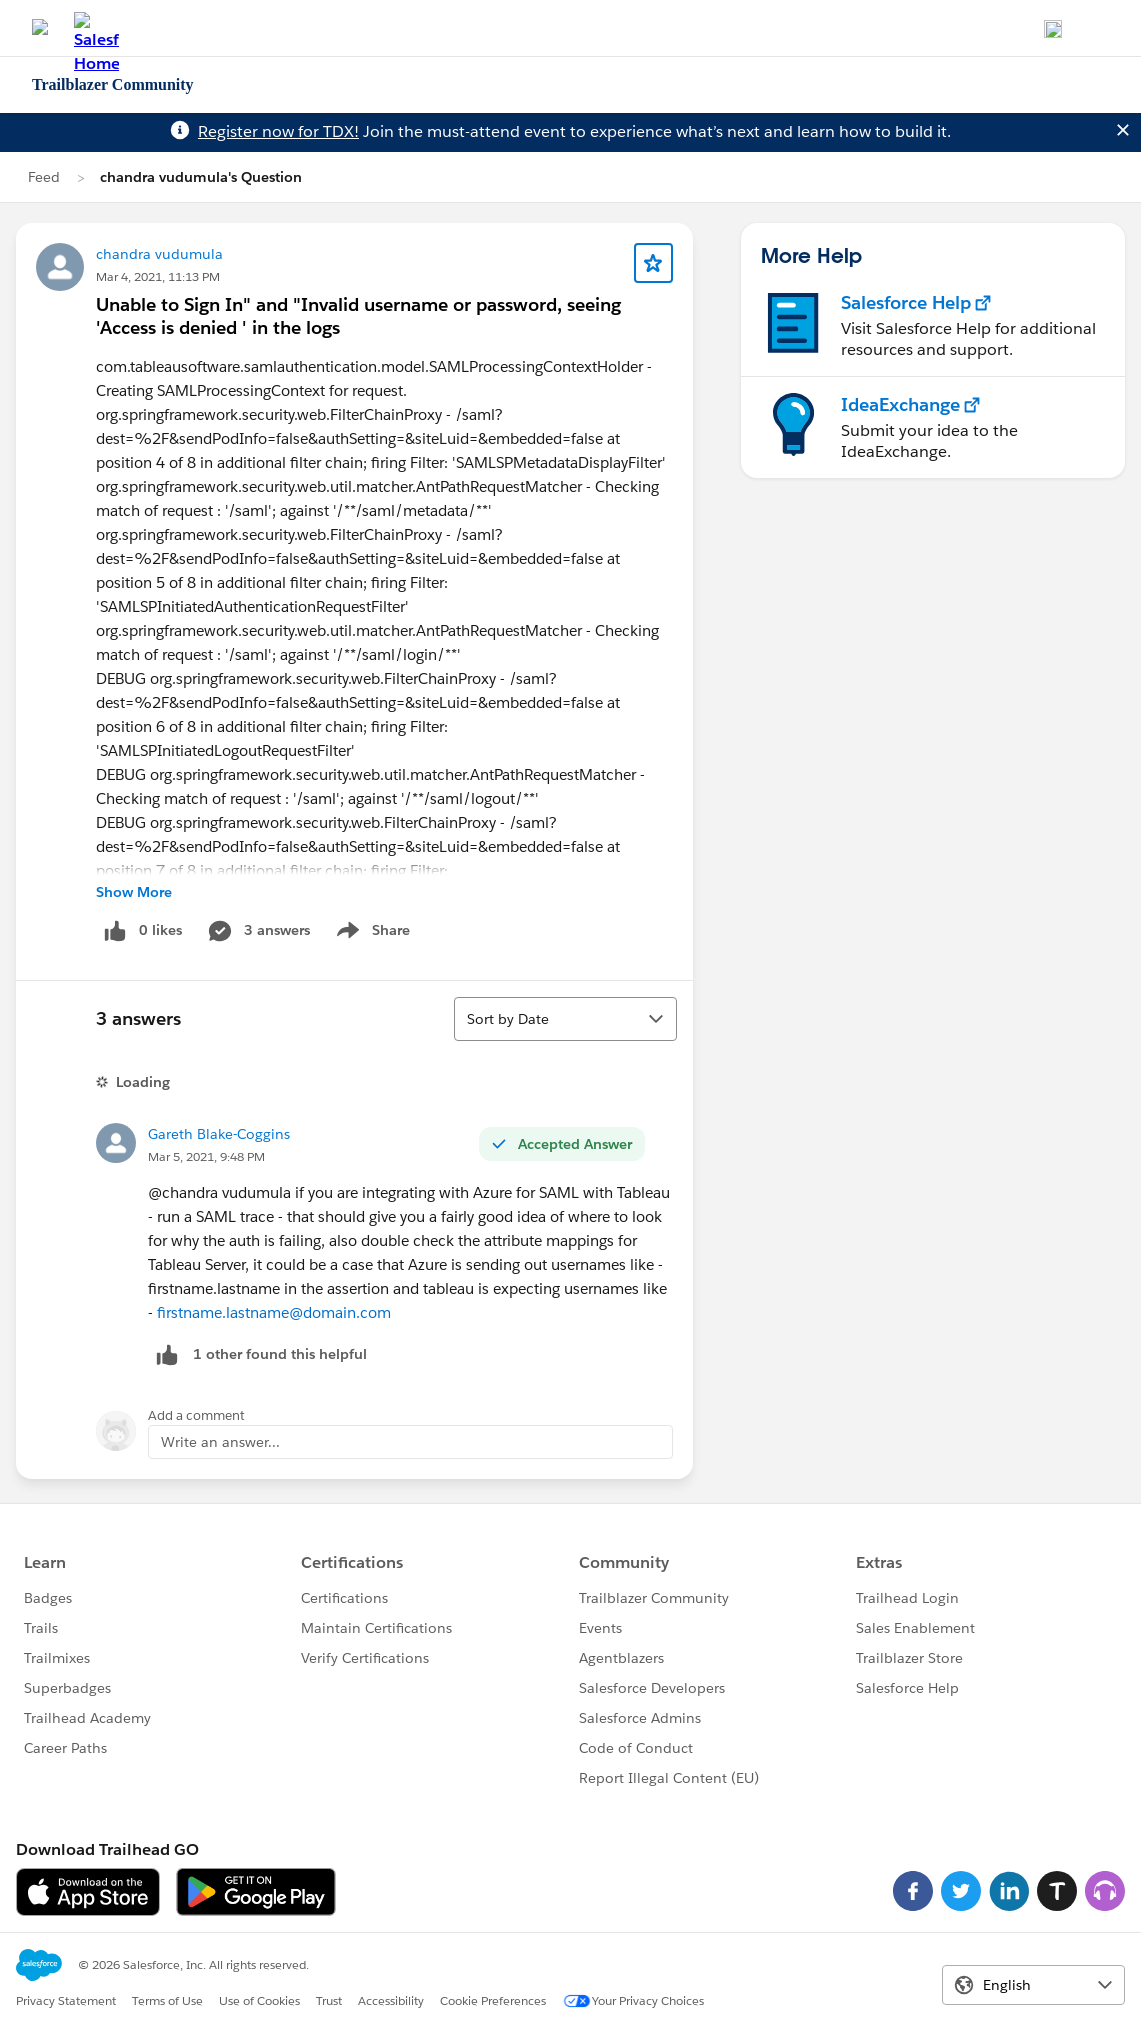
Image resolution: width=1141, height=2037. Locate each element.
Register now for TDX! (278, 131)
